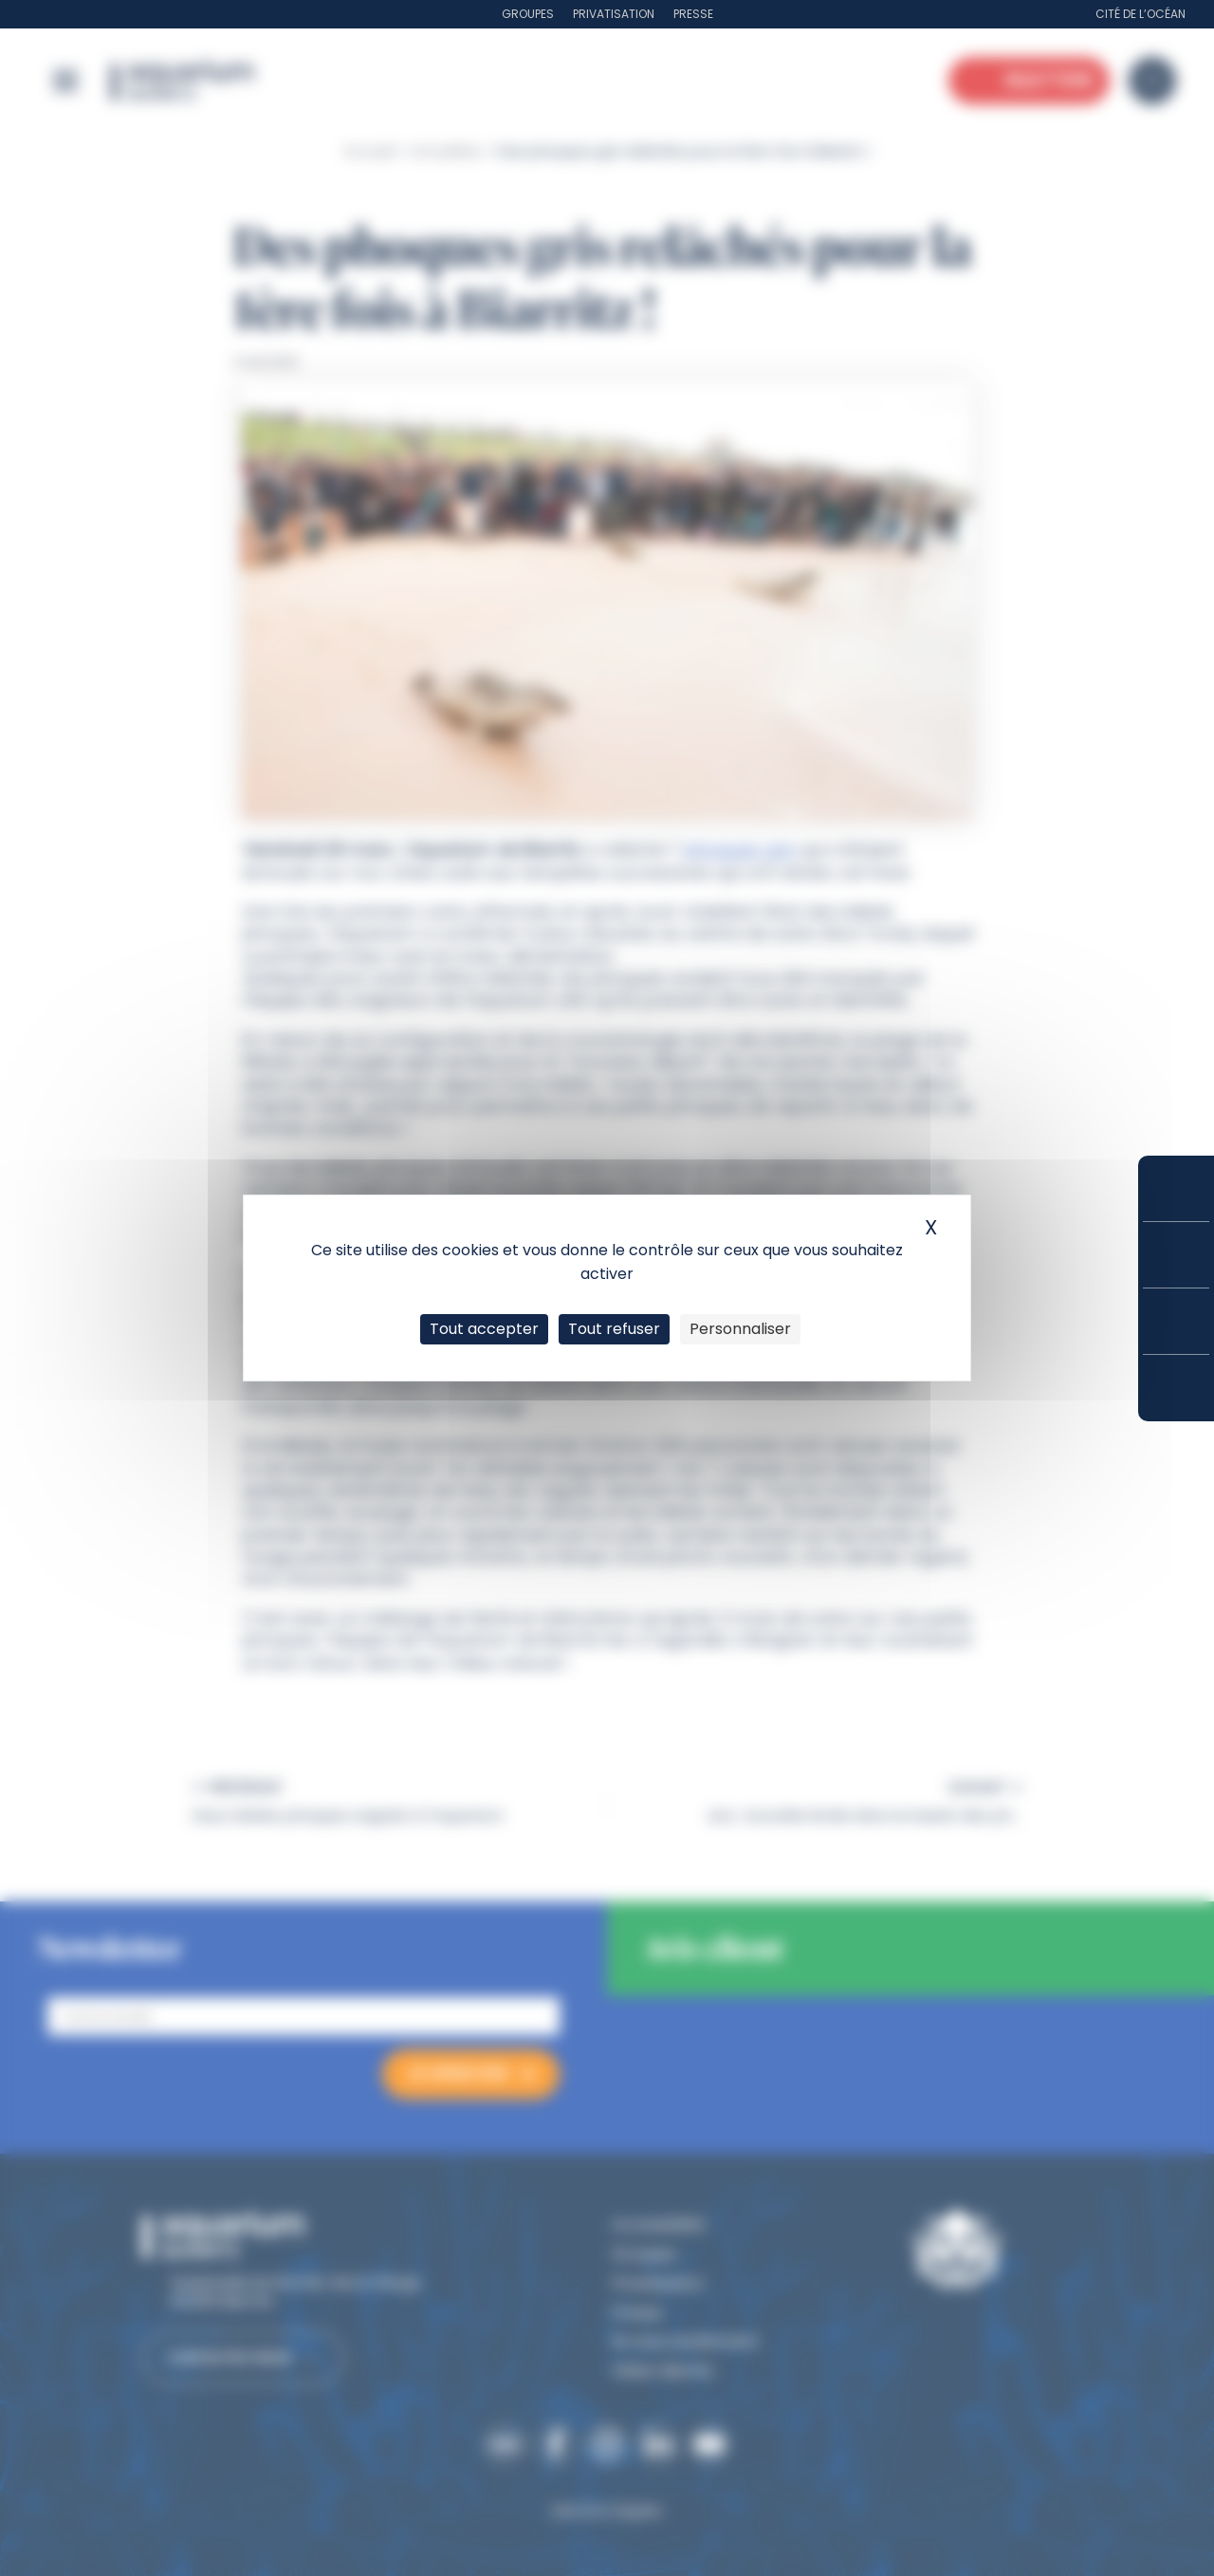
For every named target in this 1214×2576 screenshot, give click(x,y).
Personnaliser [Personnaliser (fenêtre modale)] (740, 1329)
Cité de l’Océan (1140, 14)
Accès (1176, 1388)
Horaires (1176, 1321)
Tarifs (1176, 1255)
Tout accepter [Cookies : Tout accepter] (484, 1329)
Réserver (1176, 1188)
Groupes (528, 14)
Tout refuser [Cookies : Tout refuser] (614, 1329)
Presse (693, 14)
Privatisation (613, 14)
